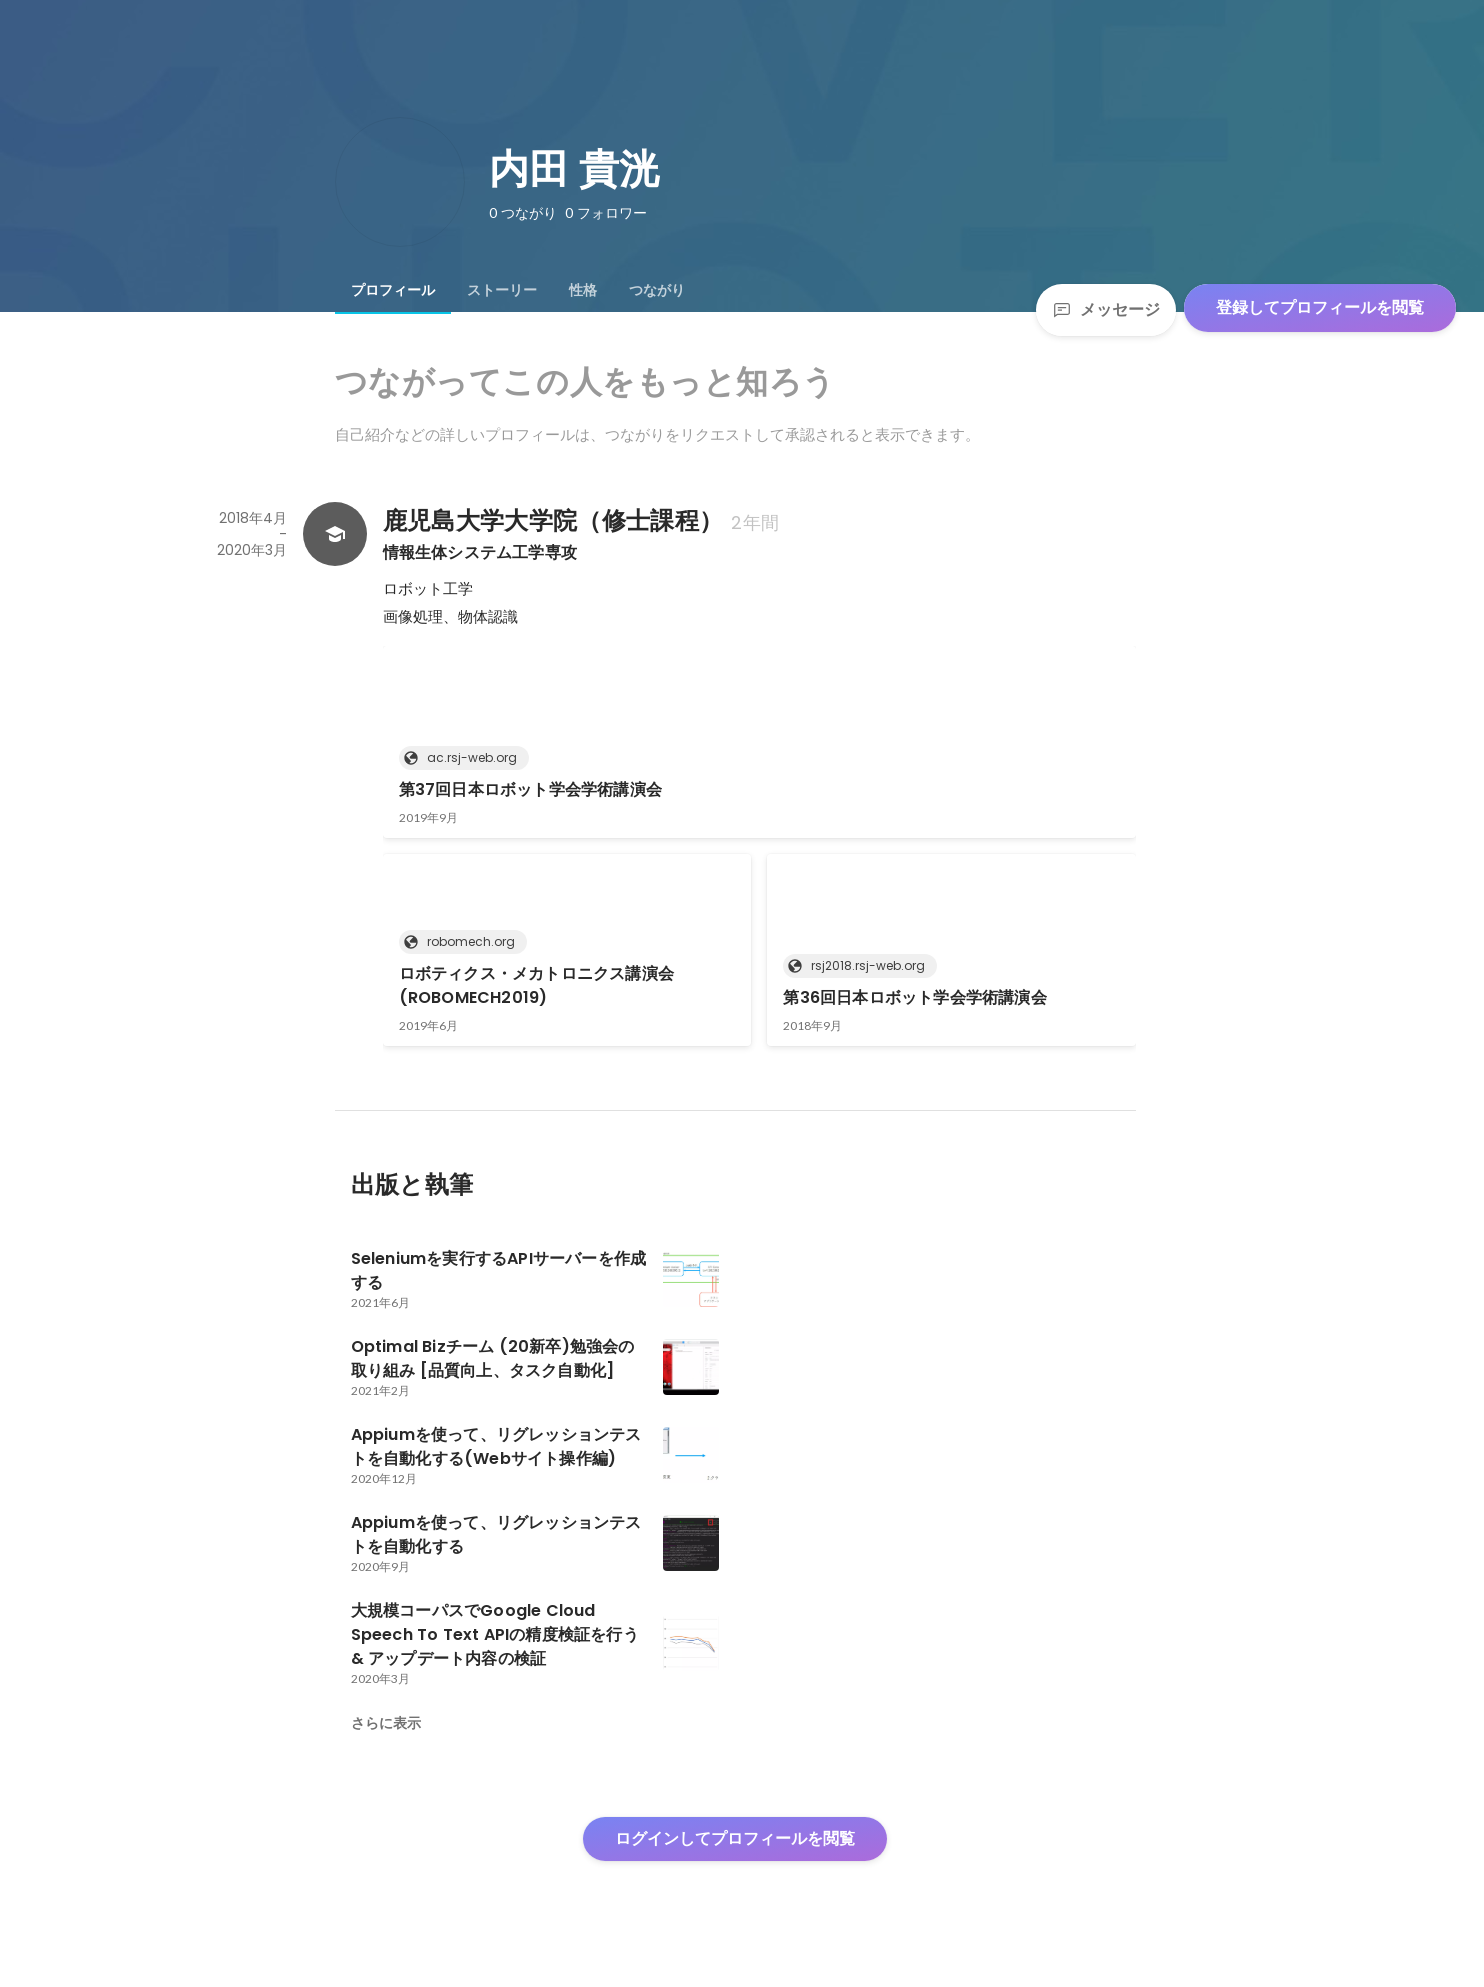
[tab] (393, 290)
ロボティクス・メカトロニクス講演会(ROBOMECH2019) (536, 985)
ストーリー (502, 290)
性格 (583, 290)
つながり (657, 290)
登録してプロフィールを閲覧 (1320, 307)
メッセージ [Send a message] (1106, 309)
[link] (759, 742)
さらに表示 (386, 1723)
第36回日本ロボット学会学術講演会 (914, 997)
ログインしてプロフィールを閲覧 (735, 1838)
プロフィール (393, 290)
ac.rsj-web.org (466, 757)
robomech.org (465, 941)
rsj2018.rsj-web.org (862, 965)
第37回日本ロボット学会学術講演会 (530, 789)
